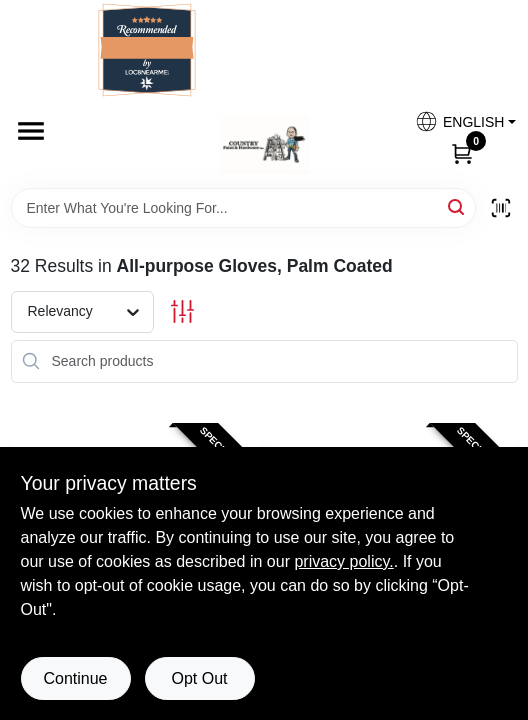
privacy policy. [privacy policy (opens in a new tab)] (343, 561)
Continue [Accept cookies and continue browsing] (75, 678)
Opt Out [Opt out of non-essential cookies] (199, 678)
